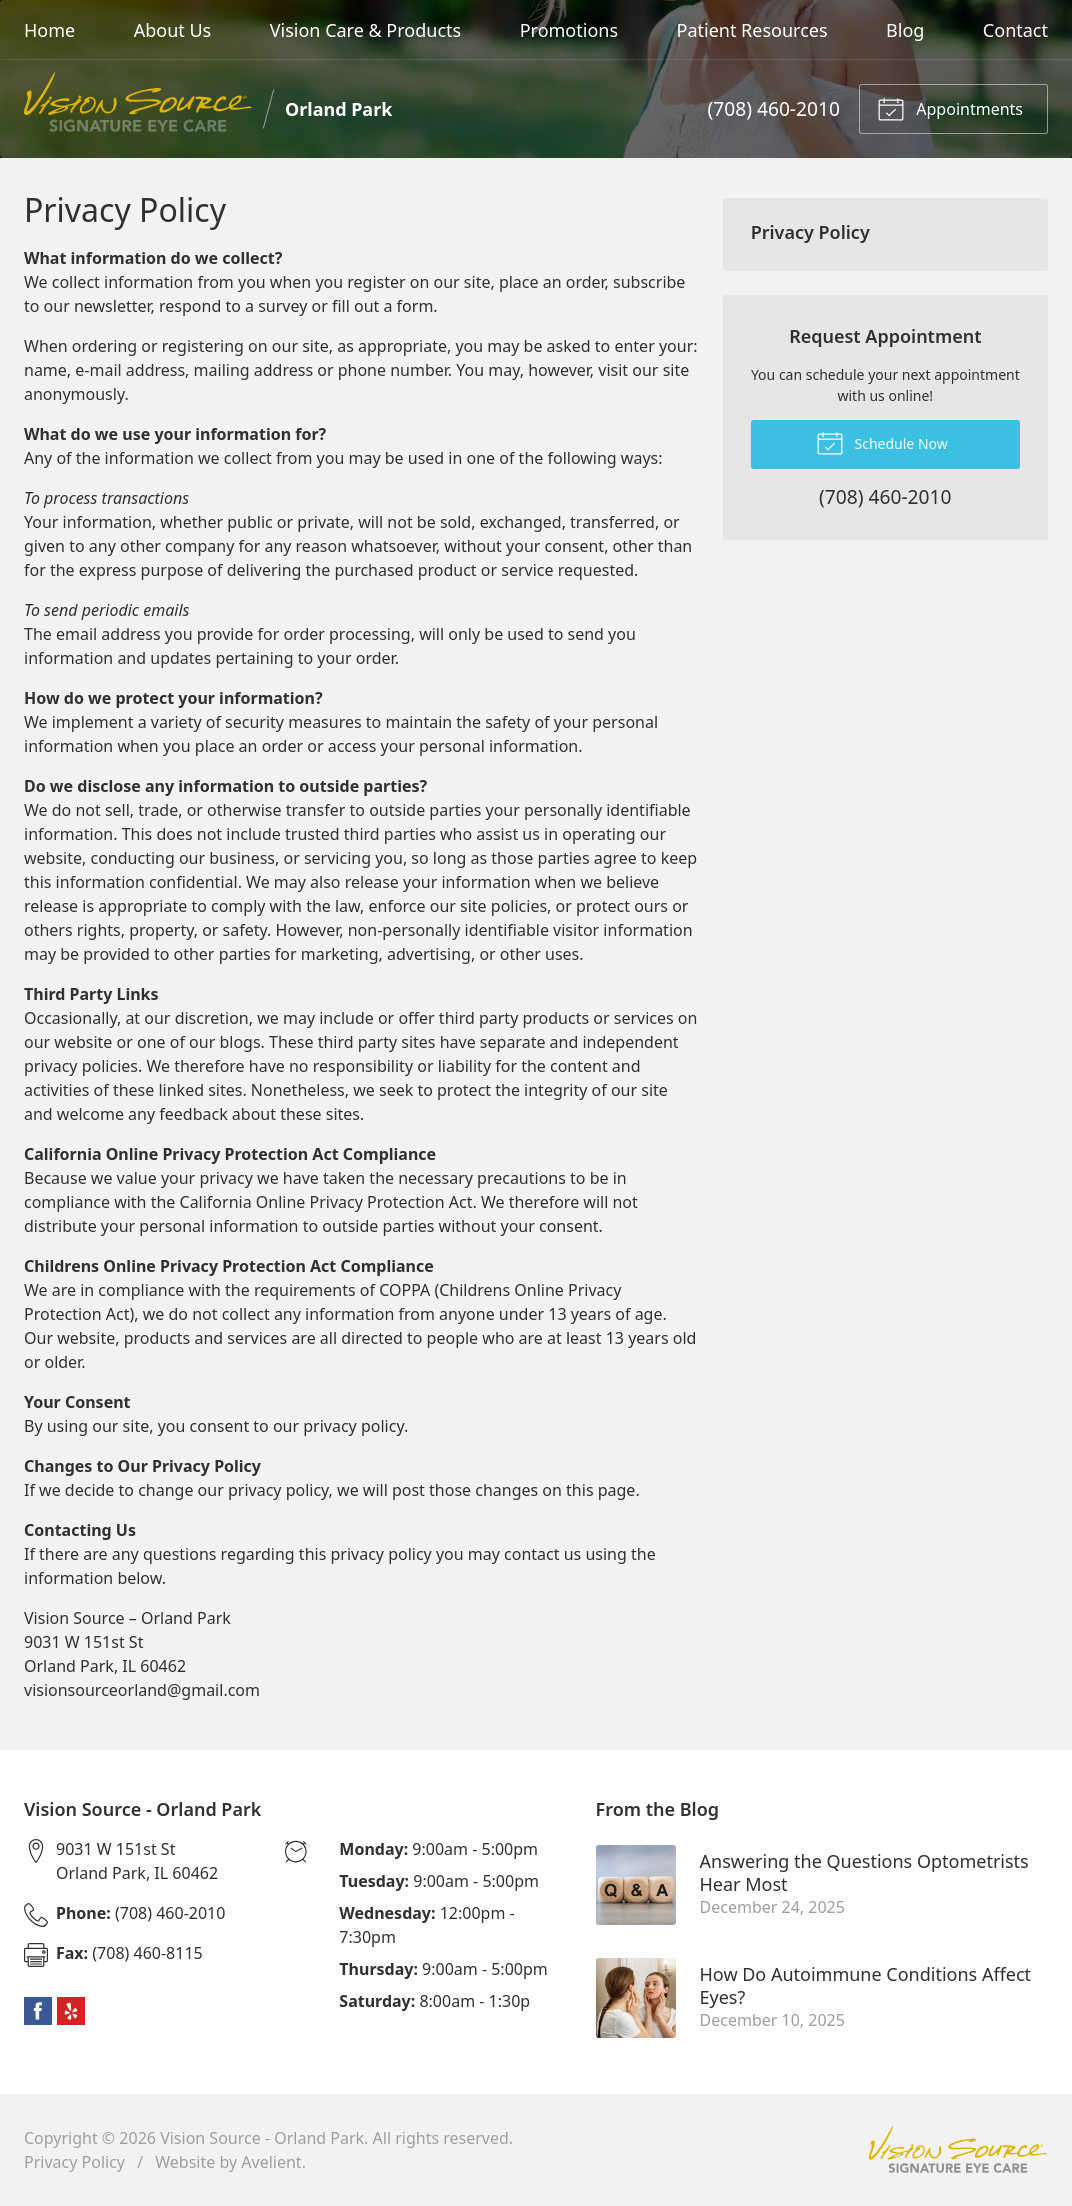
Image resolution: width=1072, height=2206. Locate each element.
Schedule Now (882, 442)
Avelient (271, 2162)
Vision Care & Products (365, 30)
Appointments (950, 108)
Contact (1015, 30)
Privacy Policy (810, 232)
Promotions (569, 30)
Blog (905, 30)
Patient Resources (752, 30)
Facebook (38, 2011)
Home (49, 30)
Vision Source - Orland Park (262, 2138)
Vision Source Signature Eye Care (958, 2149)
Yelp (71, 2011)
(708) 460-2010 (774, 108)
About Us (173, 30)
